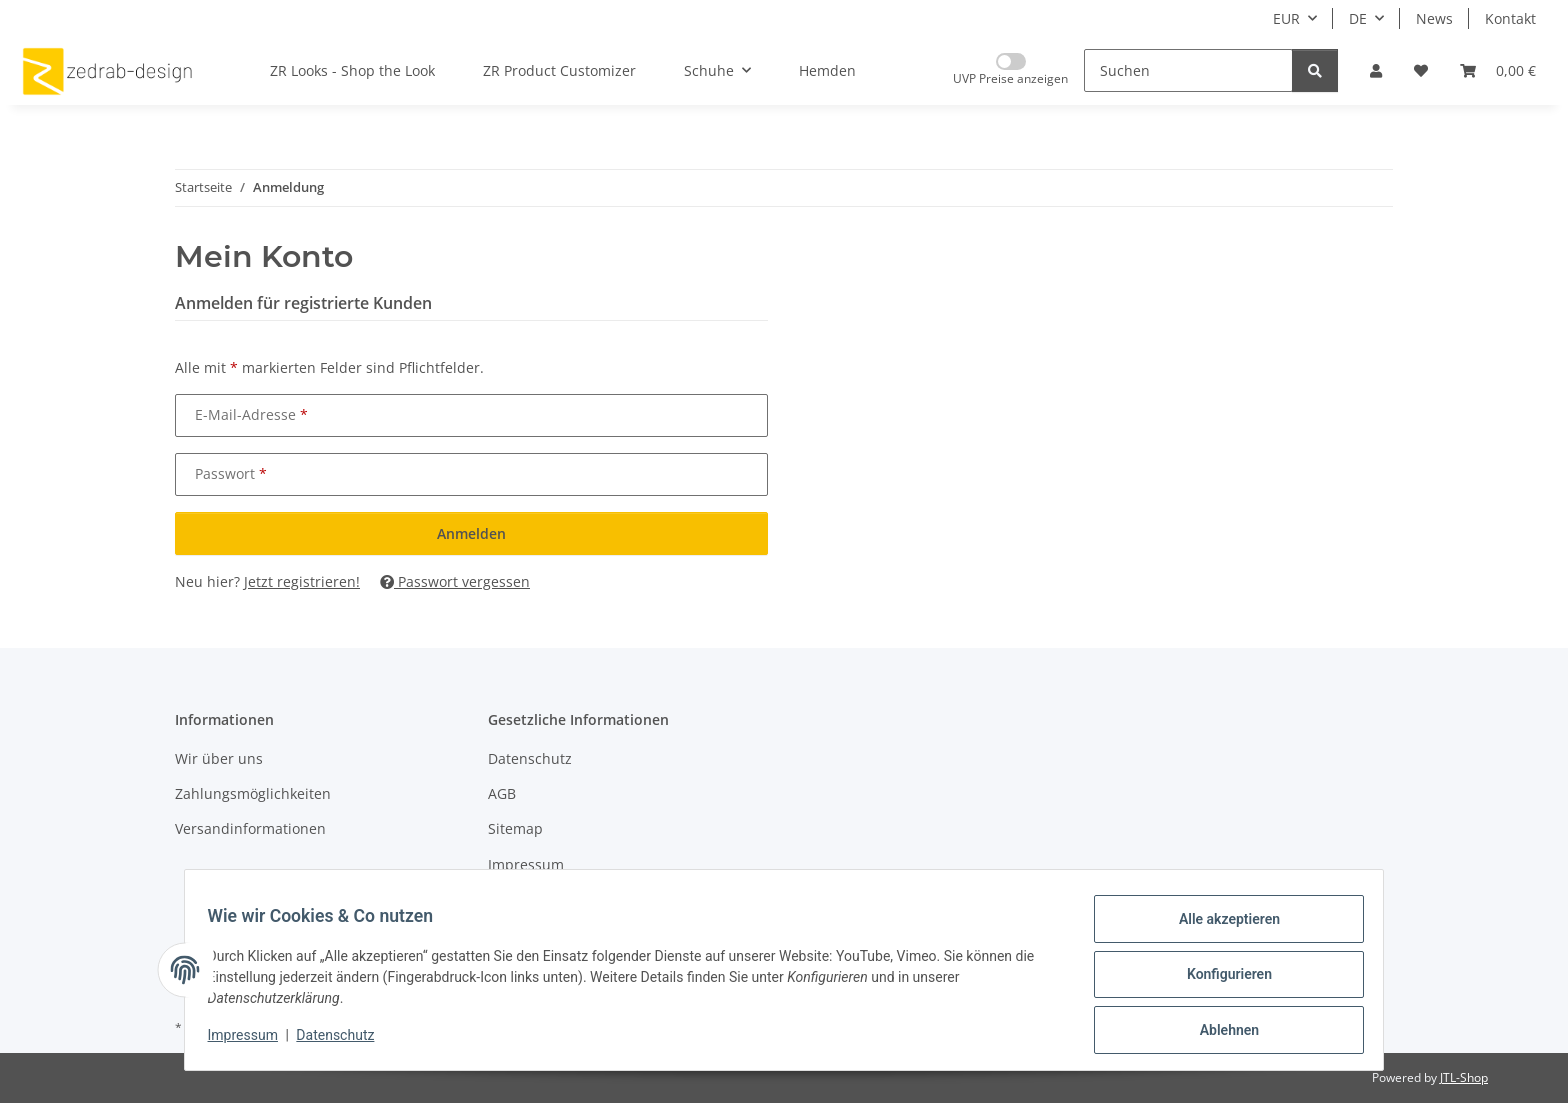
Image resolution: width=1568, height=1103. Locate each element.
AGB (502, 793)
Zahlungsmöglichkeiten (253, 793)
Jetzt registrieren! (302, 581)
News (1434, 18)
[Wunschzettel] (1421, 70)
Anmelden (471, 533)
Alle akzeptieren (1219, 928)
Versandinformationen (250, 828)
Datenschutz (345, 1041)
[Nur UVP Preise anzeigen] (1010, 70)
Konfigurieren (1219, 980)
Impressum (252, 1041)
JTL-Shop (1464, 1077)
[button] (1376, 70)
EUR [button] (1286, 18)
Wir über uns (219, 758)
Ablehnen (1219, 1032)
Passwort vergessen (455, 581)
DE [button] (1358, 18)
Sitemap (515, 828)
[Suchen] (1188, 70)
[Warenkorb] (1498, 70)
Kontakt (1510, 18)
